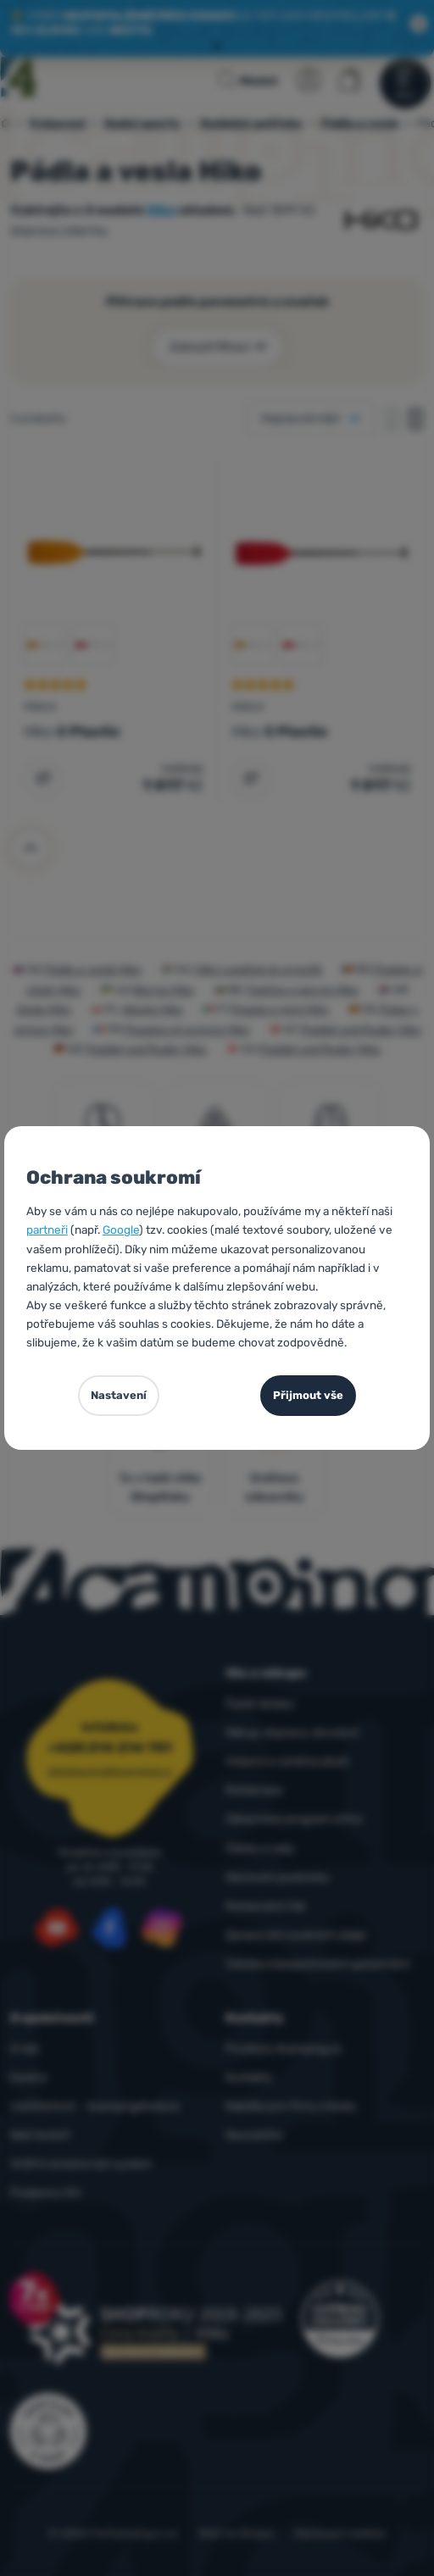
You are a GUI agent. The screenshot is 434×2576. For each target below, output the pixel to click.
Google (121, 1229)
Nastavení (119, 1395)
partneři (47, 1229)
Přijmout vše (308, 1395)
